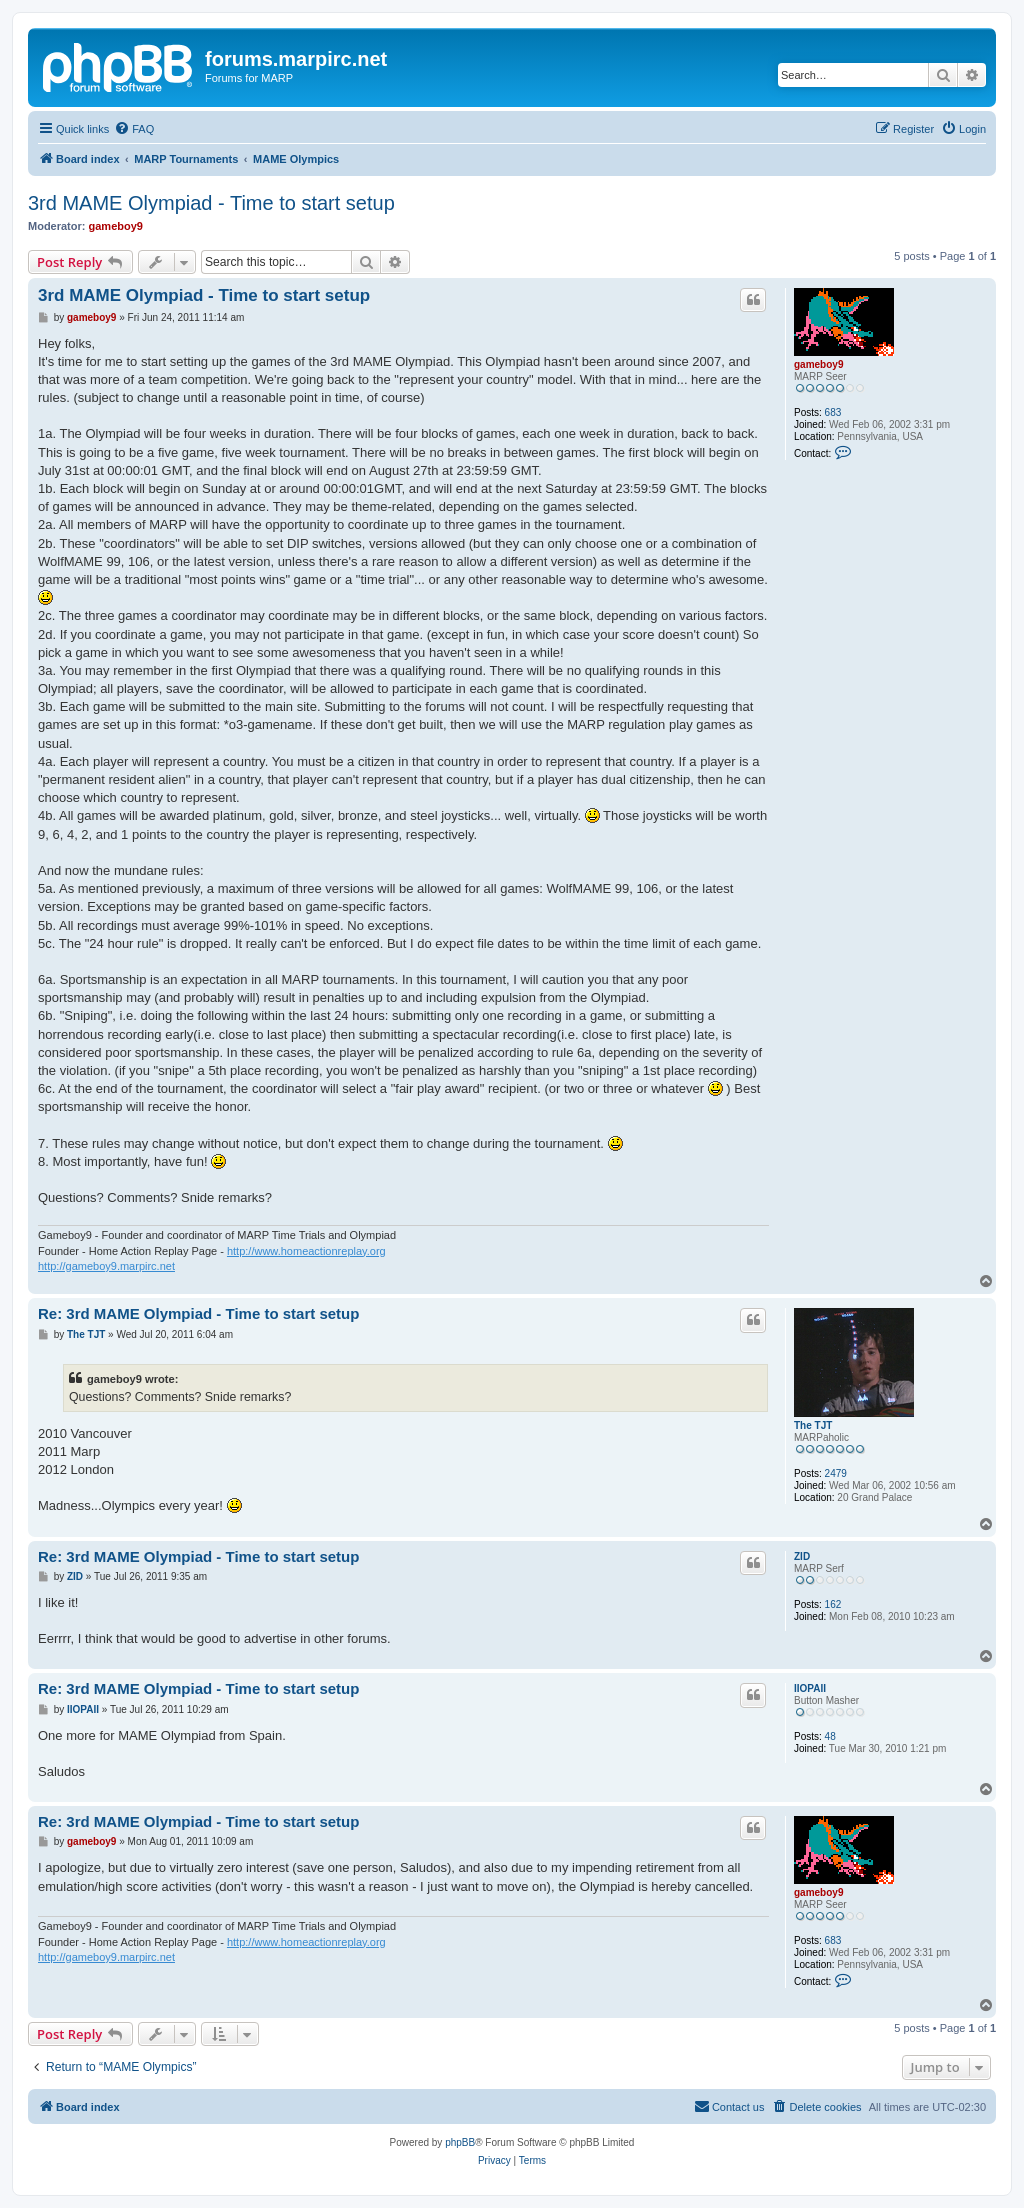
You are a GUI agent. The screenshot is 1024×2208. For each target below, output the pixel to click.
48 (830, 1736)
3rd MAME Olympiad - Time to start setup (211, 203)
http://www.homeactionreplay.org (306, 1251)
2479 (836, 1473)
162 (833, 1604)
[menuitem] (134, 129)
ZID (802, 1556)
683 (833, 412)
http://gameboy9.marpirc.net (106, 1266)
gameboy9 (116, 226)
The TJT (813, 1425)
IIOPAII (810, 1688)
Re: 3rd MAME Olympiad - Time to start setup (198, 1313)
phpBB (460, 2142)
